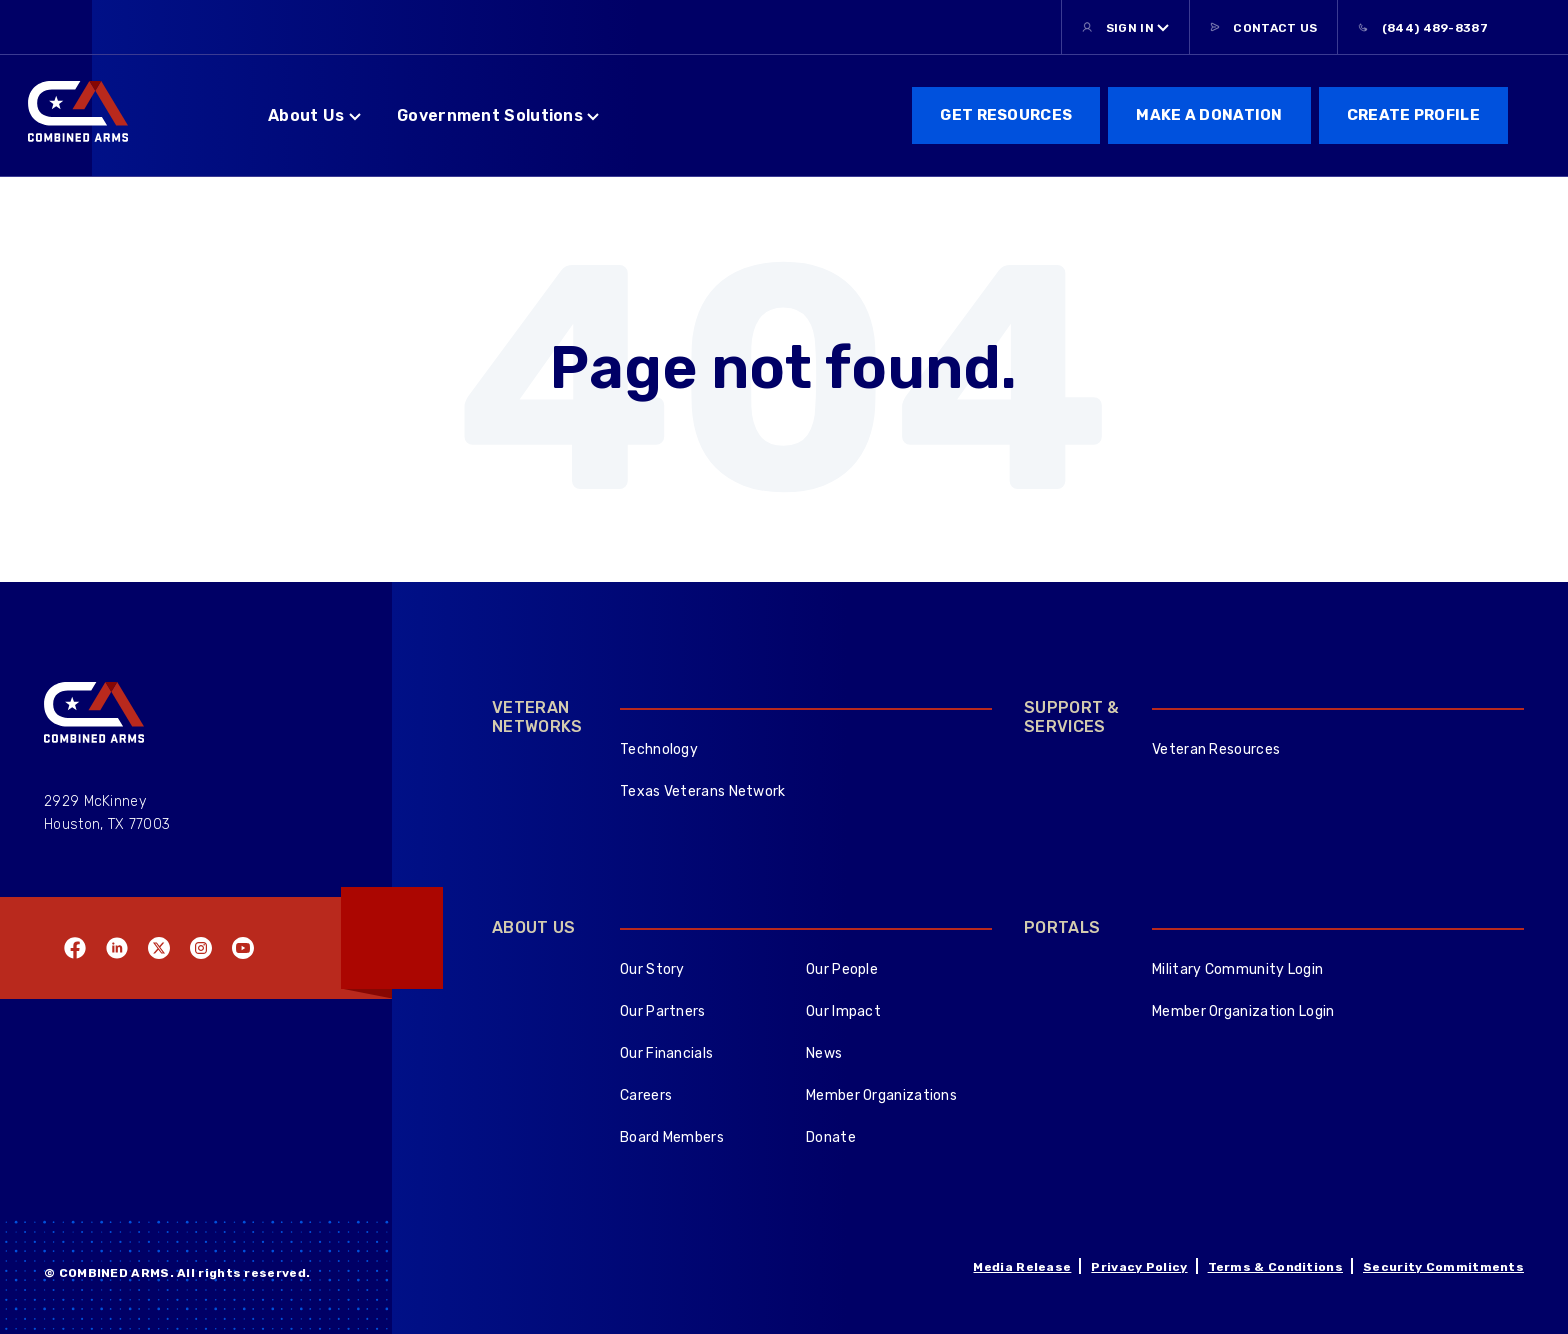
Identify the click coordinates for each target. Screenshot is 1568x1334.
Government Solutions (490, 115)
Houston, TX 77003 (107, 824)
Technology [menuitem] (659, 749)
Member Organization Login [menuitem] (1243, 1011)
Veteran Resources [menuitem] (1216, 749)
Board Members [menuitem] (672, 1137)
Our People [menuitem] (842, 969)
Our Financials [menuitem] (666, 1053)
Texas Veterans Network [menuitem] (703, 791)
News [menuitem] (824, 1053)
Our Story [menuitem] (652, 969)
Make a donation (1209, 115)
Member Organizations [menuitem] (881, 1095)
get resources (1006, 115)
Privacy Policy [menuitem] (1139, 1267)
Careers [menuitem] (646, 1095)
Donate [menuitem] (831, 1137)
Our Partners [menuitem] (663, 1011)
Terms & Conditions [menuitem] (1275, 1267)
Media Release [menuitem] (1022, 1267)
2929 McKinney (95, 801)
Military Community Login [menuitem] (1237, 969)
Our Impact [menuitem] (843, 1011)
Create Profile (1413, 115)
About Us (306, 115)
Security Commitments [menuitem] (1443, 1267)
